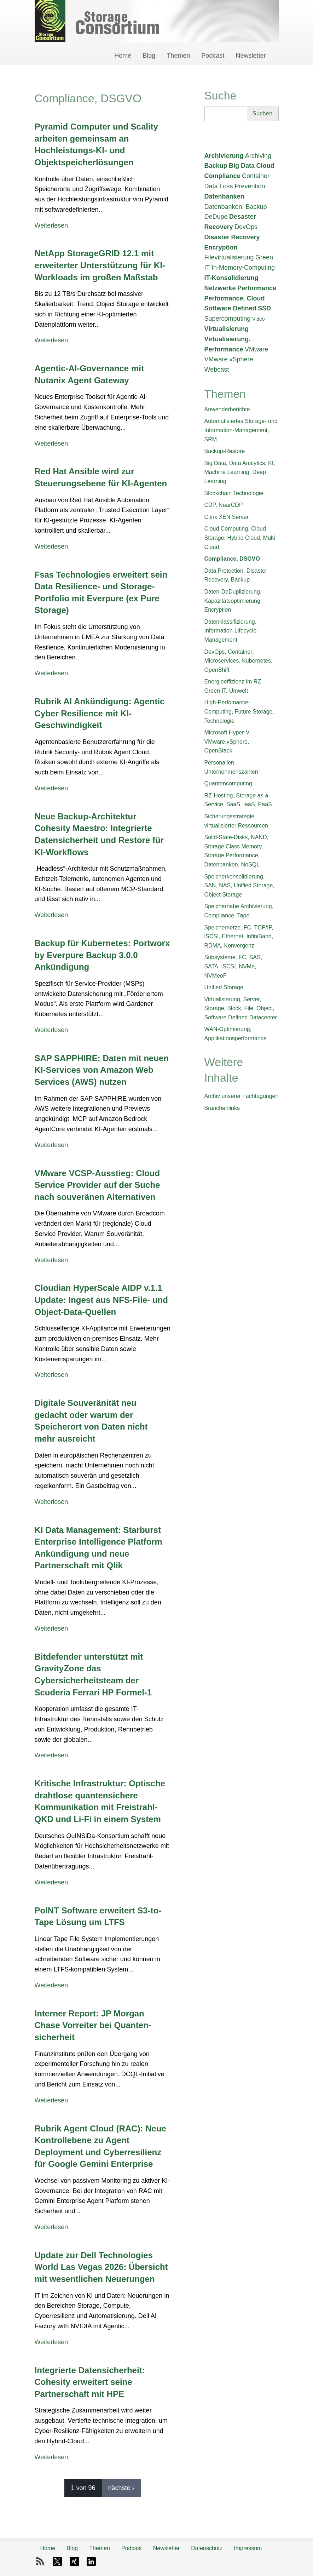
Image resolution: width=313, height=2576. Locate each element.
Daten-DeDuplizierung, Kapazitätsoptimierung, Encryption (233, 601)
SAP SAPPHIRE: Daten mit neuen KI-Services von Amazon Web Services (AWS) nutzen (102, 1070)
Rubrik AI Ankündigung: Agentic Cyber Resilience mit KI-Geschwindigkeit (100, 713)
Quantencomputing (228, 783)
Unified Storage (223, 987)
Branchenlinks (222, 1108)
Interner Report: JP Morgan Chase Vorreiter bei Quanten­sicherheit (93, 2025)
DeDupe (216, 216)
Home (122, 55)
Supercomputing (227, 318)
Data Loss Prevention (234, 186)
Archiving (258, 155)
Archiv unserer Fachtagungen (241, 1096)
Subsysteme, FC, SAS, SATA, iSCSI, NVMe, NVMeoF (233, 966)
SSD (264, 308)
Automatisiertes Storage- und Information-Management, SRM (241, 430)
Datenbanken (224, 196)
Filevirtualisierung (229, 257)
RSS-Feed (40, 2561)
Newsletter (251, 55)
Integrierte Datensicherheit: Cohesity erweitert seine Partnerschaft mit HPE (90, 2382)
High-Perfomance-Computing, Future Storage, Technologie (239, 711)
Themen (178, 55)
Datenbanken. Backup (235, 206)
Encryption (221, 247)
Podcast (212, 55)
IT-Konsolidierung (231, 277)
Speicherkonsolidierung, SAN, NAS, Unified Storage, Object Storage (239, 886)
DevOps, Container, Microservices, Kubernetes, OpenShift (238, 661)
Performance (256, 288)
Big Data (242, 165)
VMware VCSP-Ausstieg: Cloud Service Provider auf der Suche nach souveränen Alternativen (97, 1185)
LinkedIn (91, 2561)
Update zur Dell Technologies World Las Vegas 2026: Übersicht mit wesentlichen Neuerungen (101, 2267)
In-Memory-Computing (243, 267)
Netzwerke (220, 288)
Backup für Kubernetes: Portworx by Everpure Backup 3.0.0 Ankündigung (102, 955)
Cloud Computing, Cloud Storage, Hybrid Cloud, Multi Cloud (239, 538)
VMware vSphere (228, 359)
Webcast (216, 369)
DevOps (245, 226)
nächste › (121, 2487)
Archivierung (224, 155)
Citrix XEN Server (226, 517)
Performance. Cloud (234, 298)
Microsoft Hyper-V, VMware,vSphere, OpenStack (227, 741)
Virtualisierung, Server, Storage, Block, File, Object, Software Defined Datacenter (240, 1008)
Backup (215, 165)
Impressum (248, 2548)
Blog (149, 55)
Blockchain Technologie (233, 493)
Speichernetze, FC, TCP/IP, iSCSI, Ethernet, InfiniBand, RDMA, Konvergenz (238, 937)
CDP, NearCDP (223, 505)
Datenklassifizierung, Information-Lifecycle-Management (231, 631)
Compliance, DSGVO (232, 559)
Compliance (222, 175)
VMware (256, 349)
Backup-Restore (224, 451)
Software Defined (230, 308)
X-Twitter (57, 2561)
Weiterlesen (51, 225)
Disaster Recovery (232, 237)
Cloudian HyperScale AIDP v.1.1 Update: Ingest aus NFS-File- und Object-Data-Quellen (101, 1299)
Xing (74, 2561)
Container (255, 175)
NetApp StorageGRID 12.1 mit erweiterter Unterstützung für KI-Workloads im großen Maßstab (100, 265)
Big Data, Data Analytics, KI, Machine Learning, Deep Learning (239, 472)
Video (258, 319)
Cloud (265, 165)
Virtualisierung (226, 328)
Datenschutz (206, 2548)
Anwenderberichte (227, 409)
